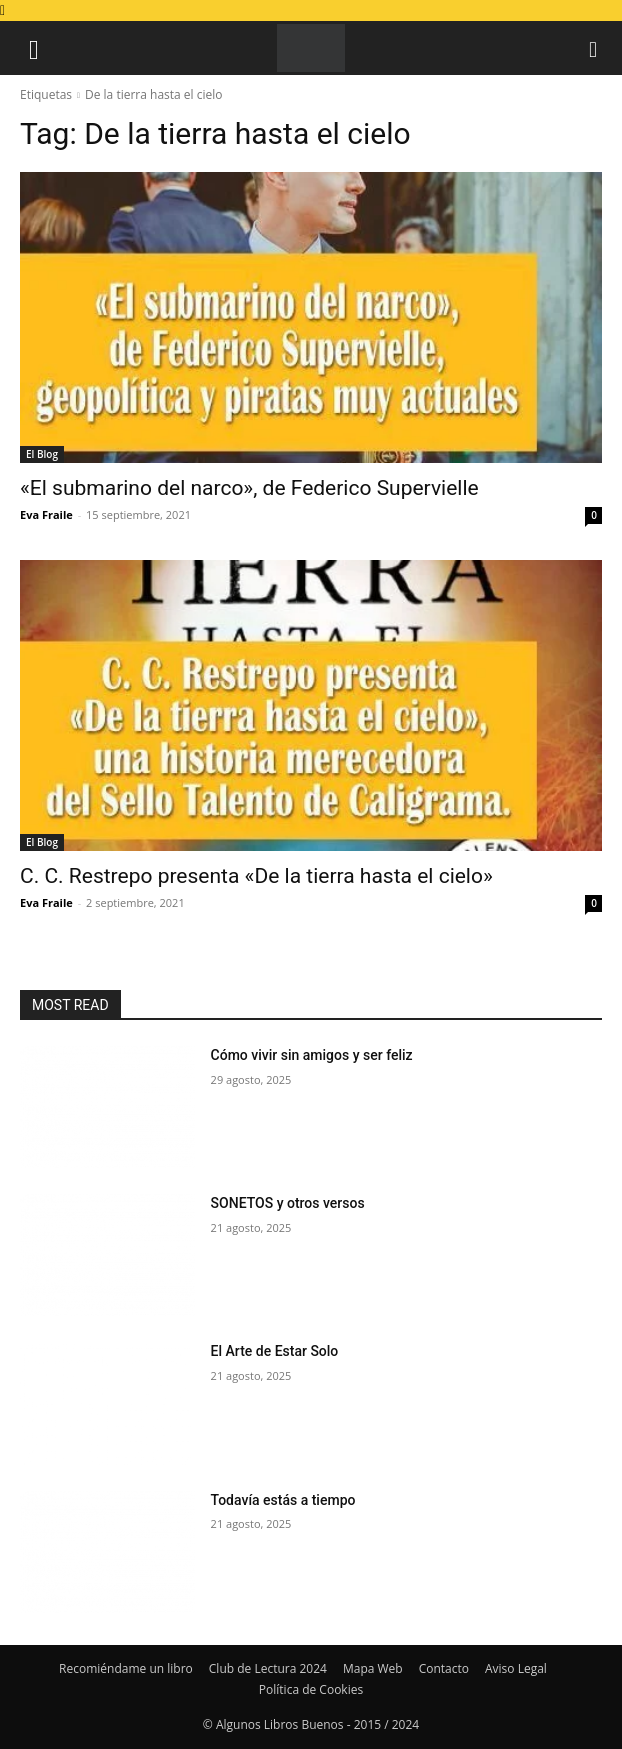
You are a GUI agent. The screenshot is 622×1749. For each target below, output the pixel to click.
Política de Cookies (311, 1689)
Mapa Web (373, 1668)
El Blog (42, 454)
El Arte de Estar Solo (275, 1351)
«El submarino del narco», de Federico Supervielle (249, 488)
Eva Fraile (46, 514)
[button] (34, 48)
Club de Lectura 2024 (268, 1668)
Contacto (444, 1668)
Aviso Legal (516, 1668)
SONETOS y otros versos (288, 1203)
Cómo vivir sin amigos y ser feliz (312, 1055)
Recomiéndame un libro (126, 1668)
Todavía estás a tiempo (283, 1500)
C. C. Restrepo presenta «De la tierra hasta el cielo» (256, 876)
